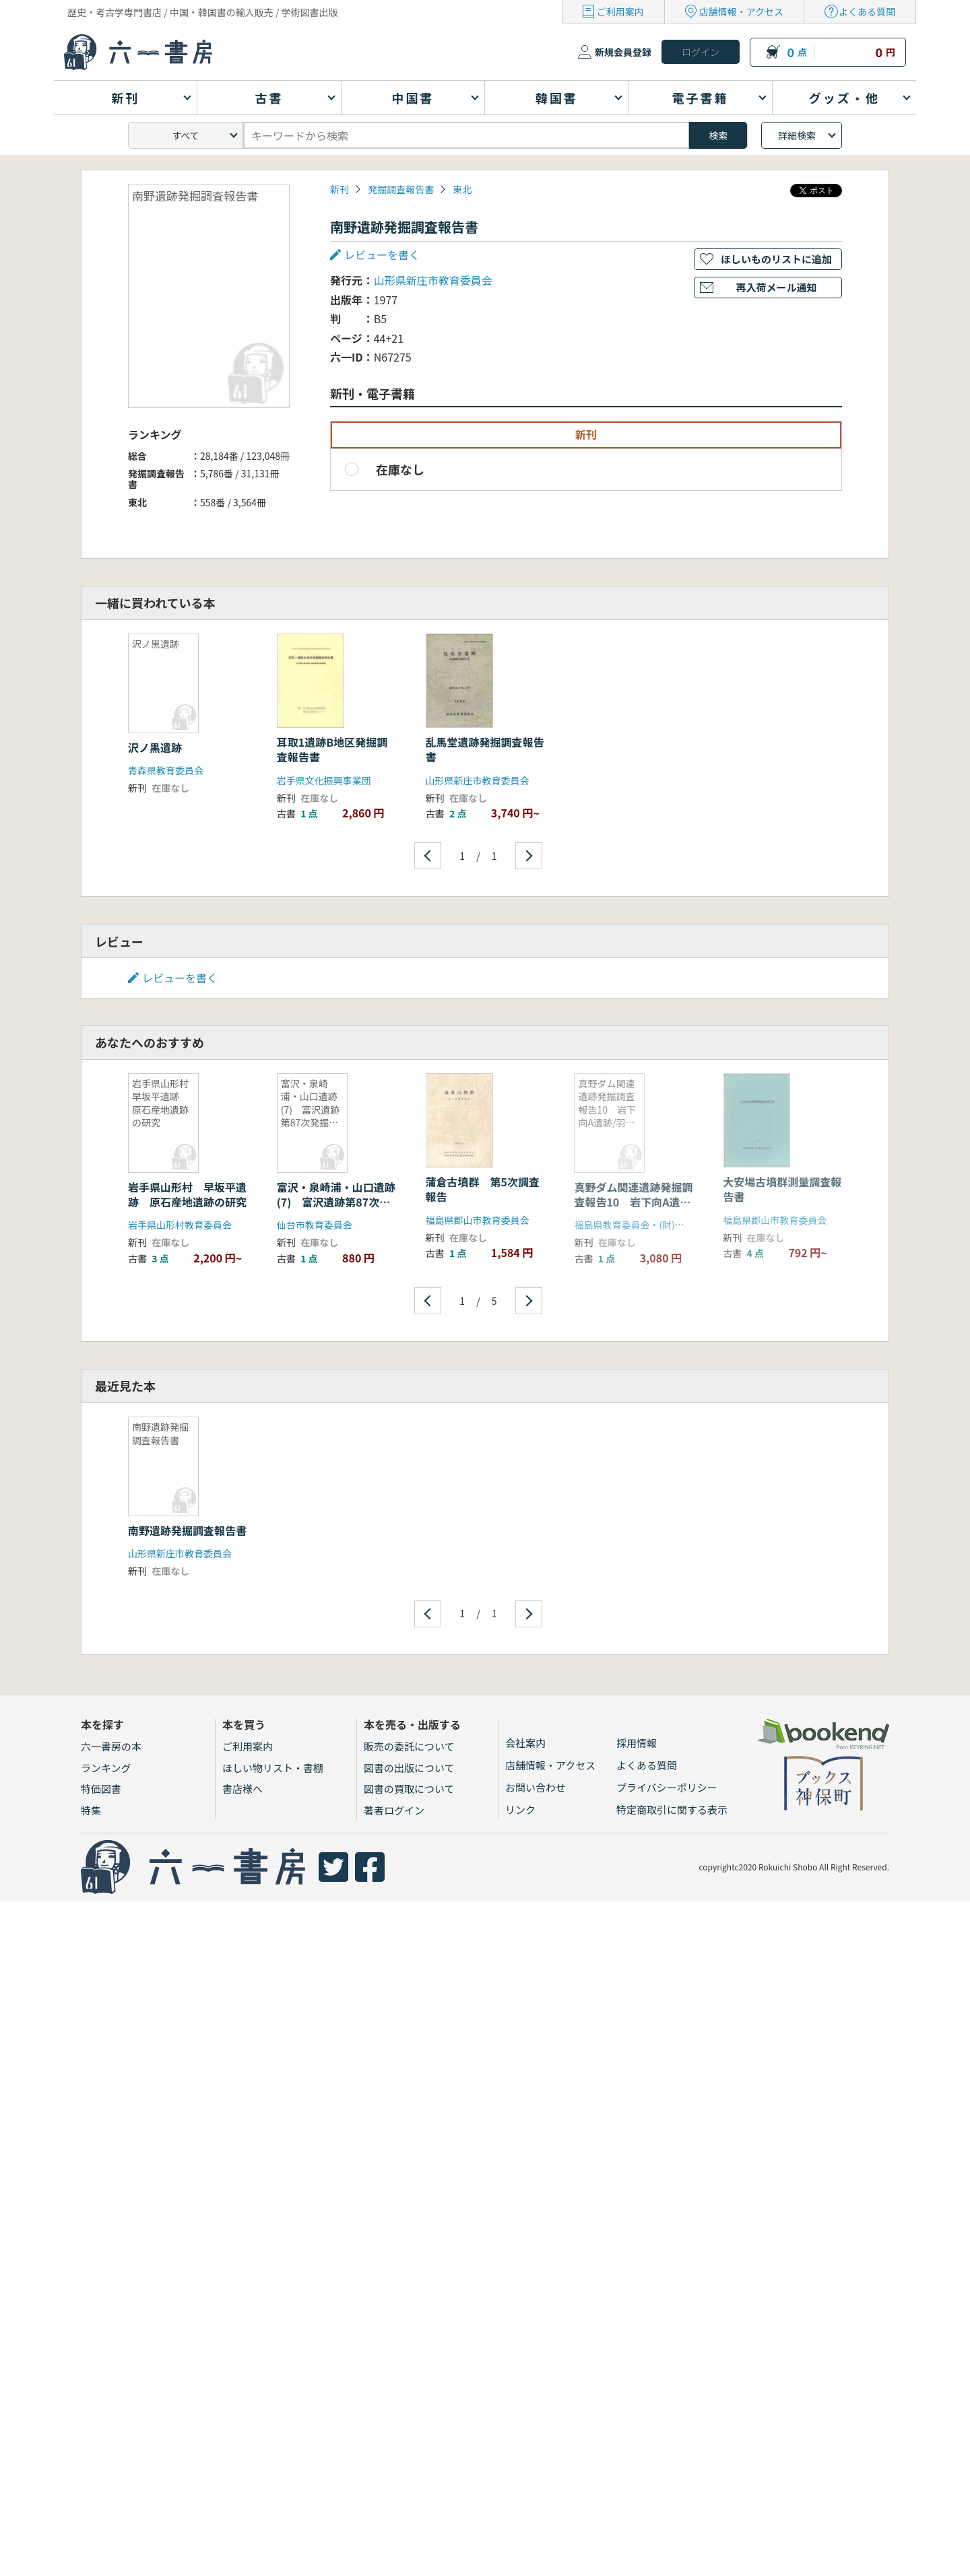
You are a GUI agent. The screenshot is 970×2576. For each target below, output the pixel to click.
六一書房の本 (111, 1746)
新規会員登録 (623, 52)
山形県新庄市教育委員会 (433, 280)
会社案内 (525, 1743)
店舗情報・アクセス (741, 11)
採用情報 (636, 1743)
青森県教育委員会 (165, 770)
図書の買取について (409, 1789)
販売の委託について (409, 1746)
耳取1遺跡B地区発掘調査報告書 (332, 749)
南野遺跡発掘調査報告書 (187, 1530)
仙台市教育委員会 (314, 1224)
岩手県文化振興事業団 (324, 780)
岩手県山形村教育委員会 (180, 1224)
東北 (462, 189)
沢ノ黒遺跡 (155, 747)
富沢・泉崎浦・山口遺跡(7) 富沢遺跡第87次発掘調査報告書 (336, 1202)
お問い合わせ (535, 1787)
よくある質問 (867, 11)
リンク (520, 1809)
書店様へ (242, 1789)
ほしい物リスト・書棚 (272, 1768)
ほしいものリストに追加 (776, 259)
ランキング (106, 1768)
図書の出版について (409, 1768)
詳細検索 (797, 135)
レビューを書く (382, 254)
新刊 (339, 189)
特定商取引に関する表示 (672, 1809)
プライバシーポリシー (666, 1787)
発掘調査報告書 (401, 189)
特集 (91, 1810)
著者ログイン (394, 1810)
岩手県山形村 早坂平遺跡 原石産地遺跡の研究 (187, 1194)
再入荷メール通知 (776, 287)
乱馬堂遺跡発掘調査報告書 (485, 749)
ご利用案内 (620, 11)
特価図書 (101, 1789)
